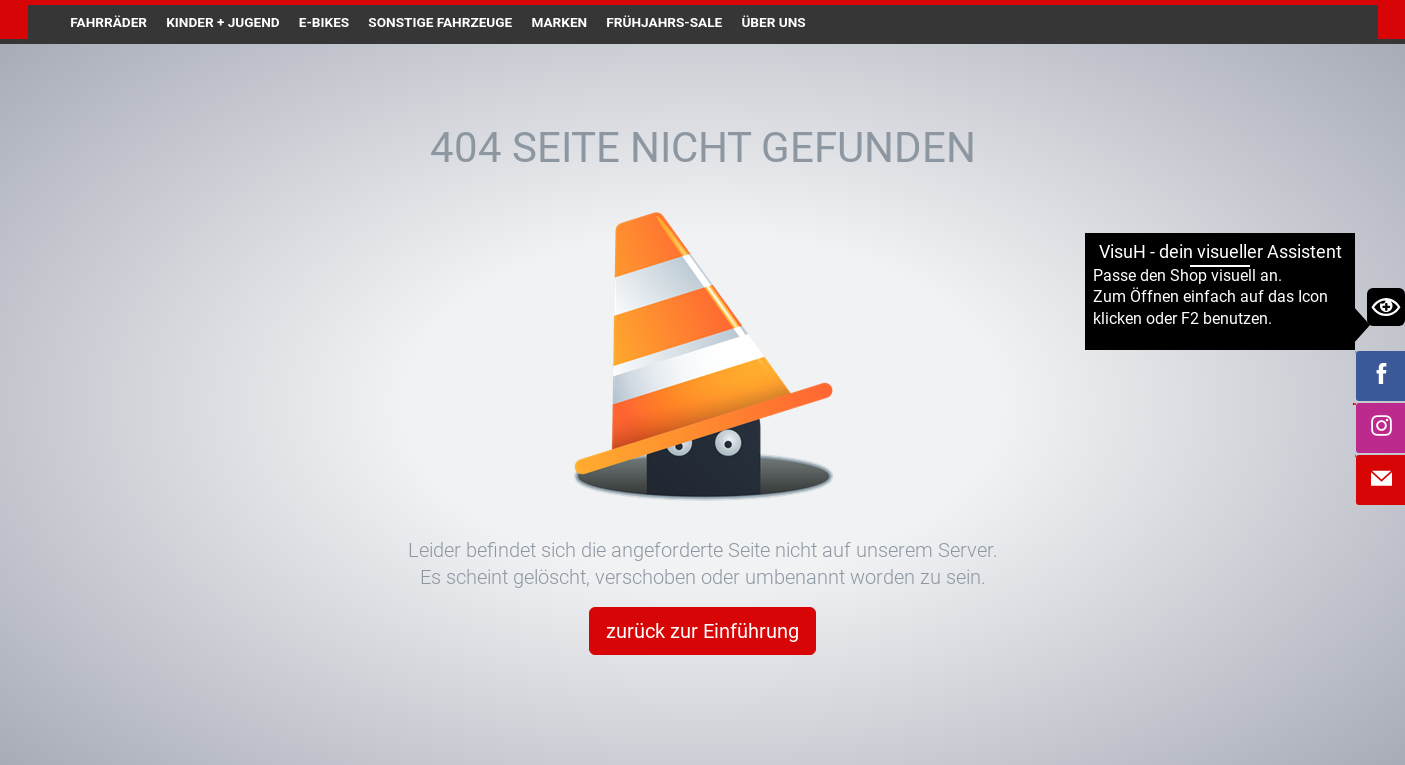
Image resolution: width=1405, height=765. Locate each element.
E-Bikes (324, 22)
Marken (559, 22)
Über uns (773, 22)
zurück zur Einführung (702, 631)
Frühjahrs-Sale (664, 22)
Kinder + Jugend (222, 22)
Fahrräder (108, 22)
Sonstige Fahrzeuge (440, 22)
